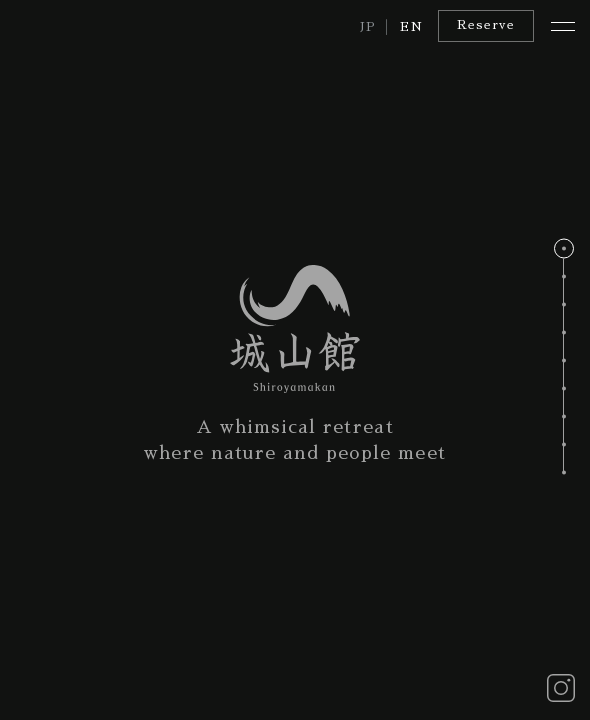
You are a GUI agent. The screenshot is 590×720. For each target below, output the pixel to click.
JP (368, 27)
